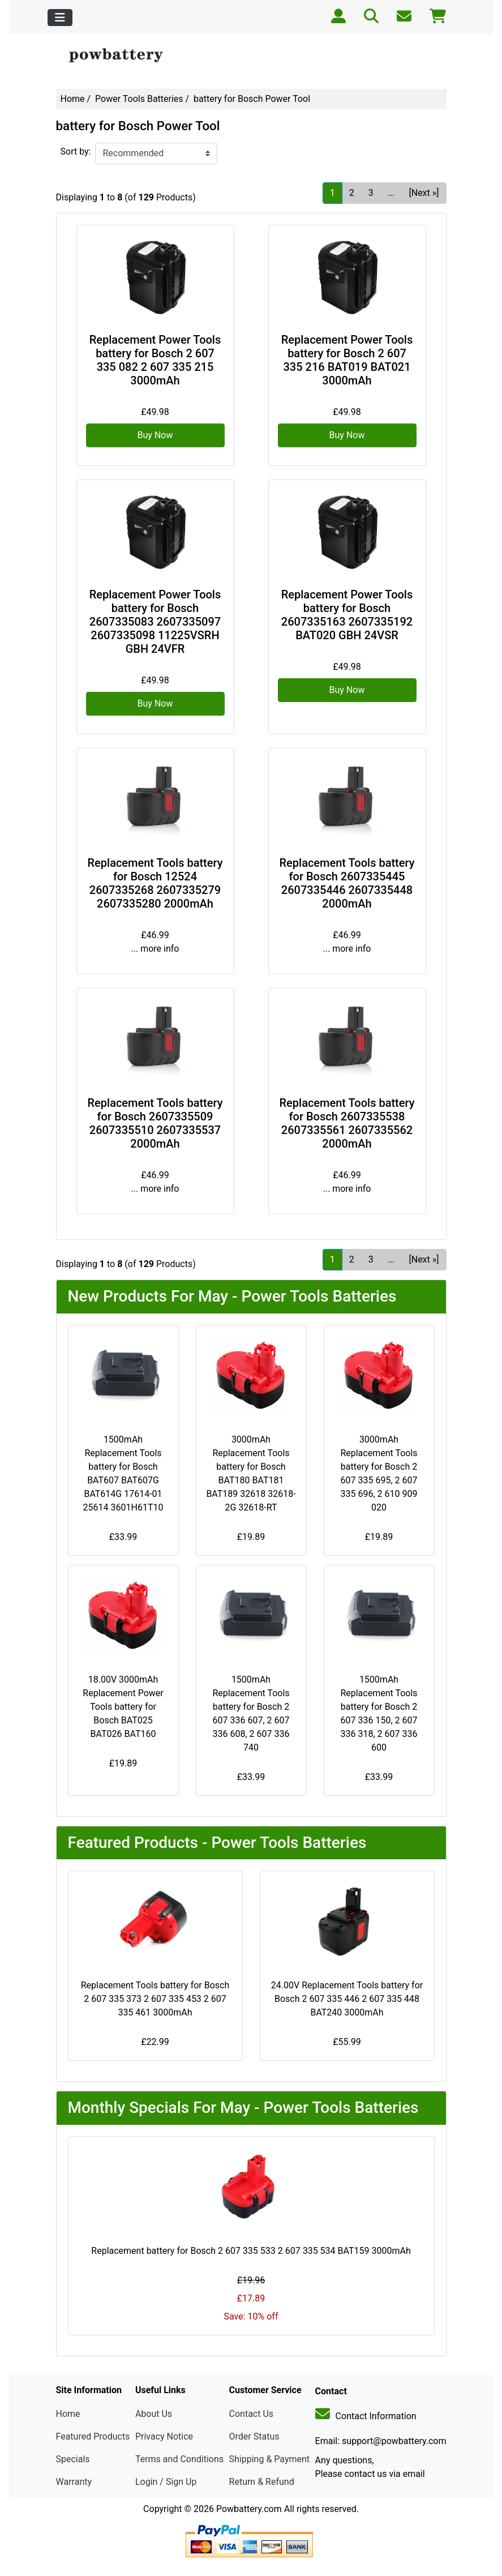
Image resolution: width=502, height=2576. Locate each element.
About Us (153, 2413)
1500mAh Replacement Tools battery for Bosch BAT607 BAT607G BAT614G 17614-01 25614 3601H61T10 (123, 1473)
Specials (73, 2459)
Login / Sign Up (166, 2481)
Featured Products (93, 2436)
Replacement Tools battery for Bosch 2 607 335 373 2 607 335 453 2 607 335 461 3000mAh (155, 1999)
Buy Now (155, 435)
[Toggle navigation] (60, 17)
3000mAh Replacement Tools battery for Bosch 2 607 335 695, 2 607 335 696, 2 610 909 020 (378, 1473)
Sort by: (76, 151)
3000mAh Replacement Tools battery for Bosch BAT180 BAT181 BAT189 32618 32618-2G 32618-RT (250, 1473)
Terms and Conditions (179, 2459)
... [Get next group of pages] (391, 192)
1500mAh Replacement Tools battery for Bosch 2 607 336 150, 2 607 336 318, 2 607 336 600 (378, 1713)
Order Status (254, 2436)
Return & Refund (261, 2481)
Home (73, 98)
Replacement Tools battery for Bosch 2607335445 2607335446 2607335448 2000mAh (347, 883)
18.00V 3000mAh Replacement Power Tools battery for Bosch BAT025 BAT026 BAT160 (123, 1706)
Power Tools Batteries (139, 98)
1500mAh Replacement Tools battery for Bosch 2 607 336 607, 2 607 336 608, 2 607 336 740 (250, 1713)
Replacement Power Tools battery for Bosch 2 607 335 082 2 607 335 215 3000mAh (155, 360)
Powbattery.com (249, 2509)
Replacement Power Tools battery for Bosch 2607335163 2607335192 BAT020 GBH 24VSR (347, 615)
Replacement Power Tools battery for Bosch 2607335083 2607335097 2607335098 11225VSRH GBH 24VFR (155, 622)
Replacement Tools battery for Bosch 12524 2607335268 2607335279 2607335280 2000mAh (155, 883)
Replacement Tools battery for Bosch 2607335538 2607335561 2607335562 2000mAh (347, 1123)
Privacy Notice (164, 2436)
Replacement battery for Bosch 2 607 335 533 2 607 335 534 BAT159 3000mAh (250, 2250)
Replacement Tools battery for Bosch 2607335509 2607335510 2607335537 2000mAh (155, 1123)
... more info (155, 948)
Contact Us (251, 2413)
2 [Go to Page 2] (351, 192)
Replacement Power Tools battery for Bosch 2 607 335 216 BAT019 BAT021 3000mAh (347, 360)
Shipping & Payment (269, 2459)
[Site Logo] (121, 56)
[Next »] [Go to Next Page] (424, 192)
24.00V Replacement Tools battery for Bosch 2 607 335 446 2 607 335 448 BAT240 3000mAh (347, 1999)
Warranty (74, 2481)
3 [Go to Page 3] (371, 192)
